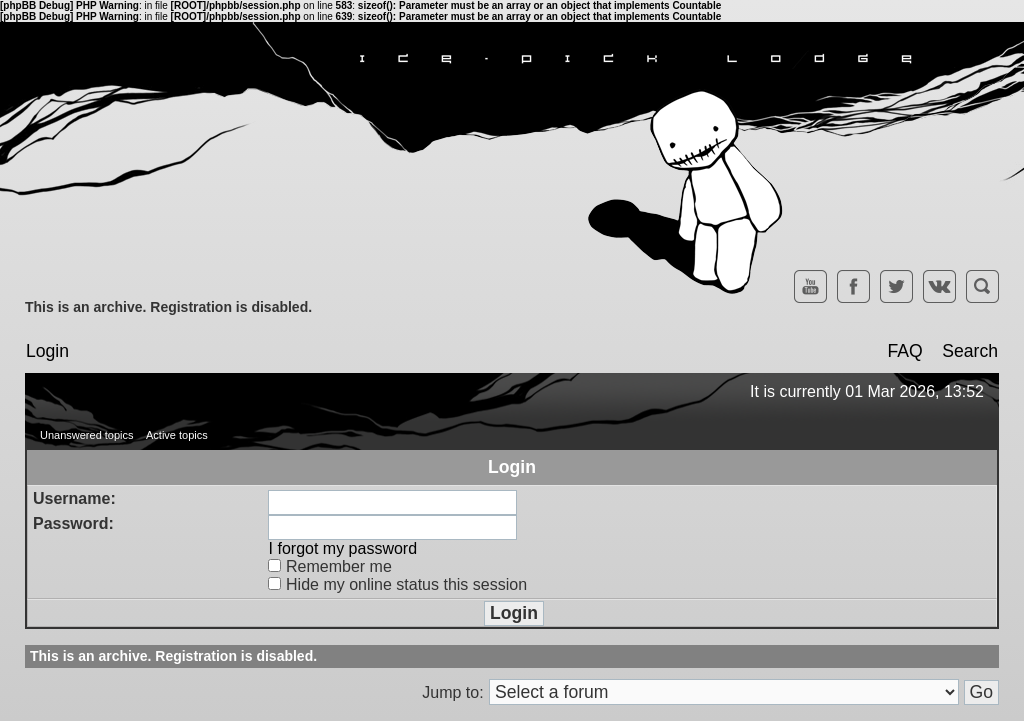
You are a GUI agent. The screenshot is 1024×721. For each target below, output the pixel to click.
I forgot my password (343, 548)
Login (47, 351)
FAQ (904, 351)
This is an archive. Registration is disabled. (168, 307)
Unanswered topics (87, 435)
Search (970, 351)
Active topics (177, 435)
